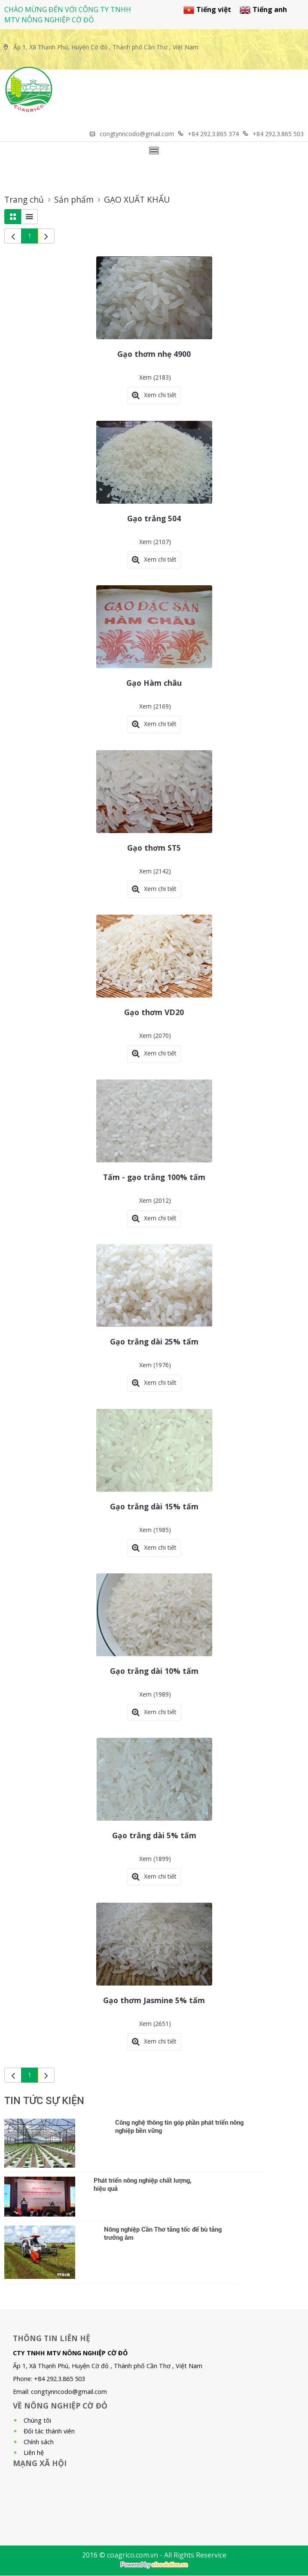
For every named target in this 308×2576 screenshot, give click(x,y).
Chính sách (39, 2442)
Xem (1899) (155, 1859)
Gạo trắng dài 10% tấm (154, 1671)
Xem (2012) (155, 1200)
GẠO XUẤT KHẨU (137, 200)
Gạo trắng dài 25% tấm (154, 1341)
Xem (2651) (155, 2023)
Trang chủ (24, 200)
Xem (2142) (155, 871)
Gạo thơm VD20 (154, 1012)
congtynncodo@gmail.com (69, 2391)
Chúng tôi (37, 2420)
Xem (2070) (155, 1035)
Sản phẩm (74, 200)
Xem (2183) (155, 377)
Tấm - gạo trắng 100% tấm (154, 1177)
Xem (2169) (155, 706)
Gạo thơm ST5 (154, 847)
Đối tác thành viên (49, 2431)
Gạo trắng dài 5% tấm (154, 1835)
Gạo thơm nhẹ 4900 (154, 354)
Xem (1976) (155, 1365)
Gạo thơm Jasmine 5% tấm (154, 2000)
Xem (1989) (155, 1694)
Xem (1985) (155, 1530)
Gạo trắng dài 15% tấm (154, 1506)
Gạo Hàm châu (154, 683)
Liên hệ (34, 2452)
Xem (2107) (155, 542)
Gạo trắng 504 (154, 518)
